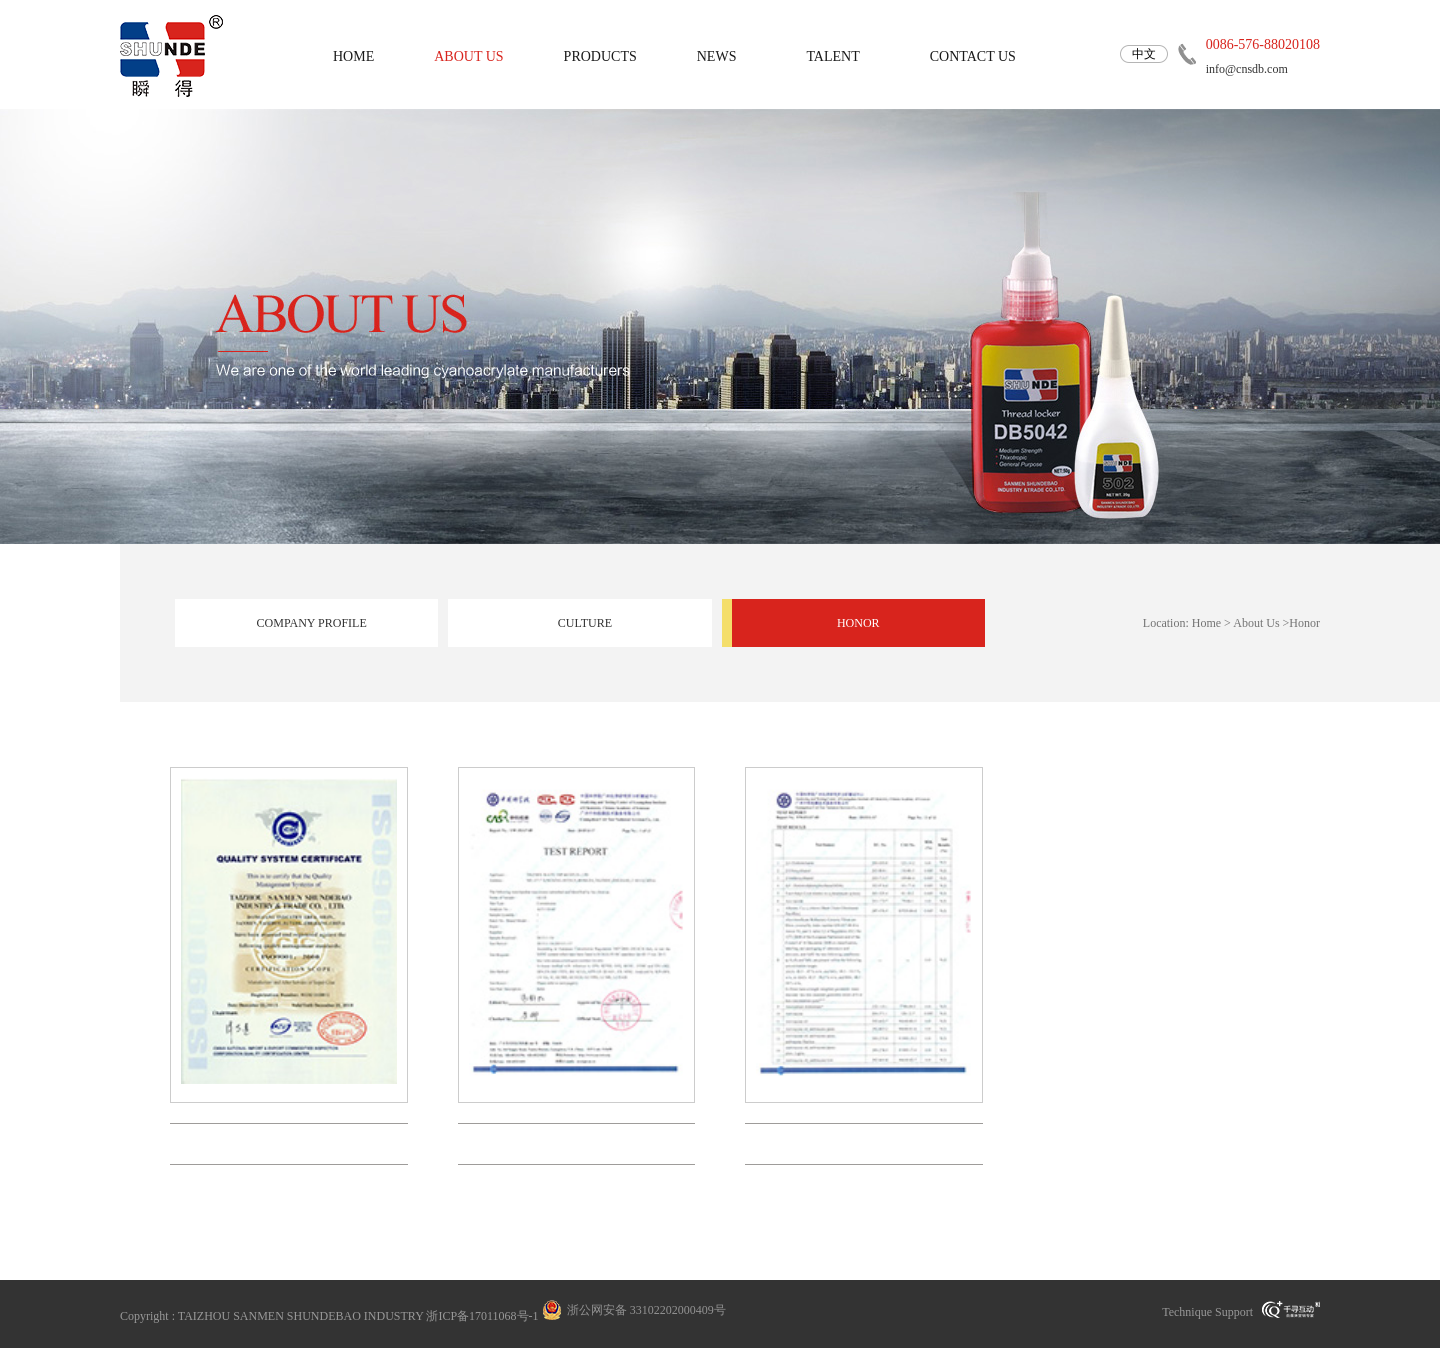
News (717, 56)
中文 (1144, 54)
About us (468, 56)
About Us (1256, 623)
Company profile (312, 623)
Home (1206, 623)
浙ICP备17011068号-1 (482, 1316)
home (353, 56)
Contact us (973, 56)
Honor (858, 623)
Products (600, 56)
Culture (585, 623)
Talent (832, 56)
